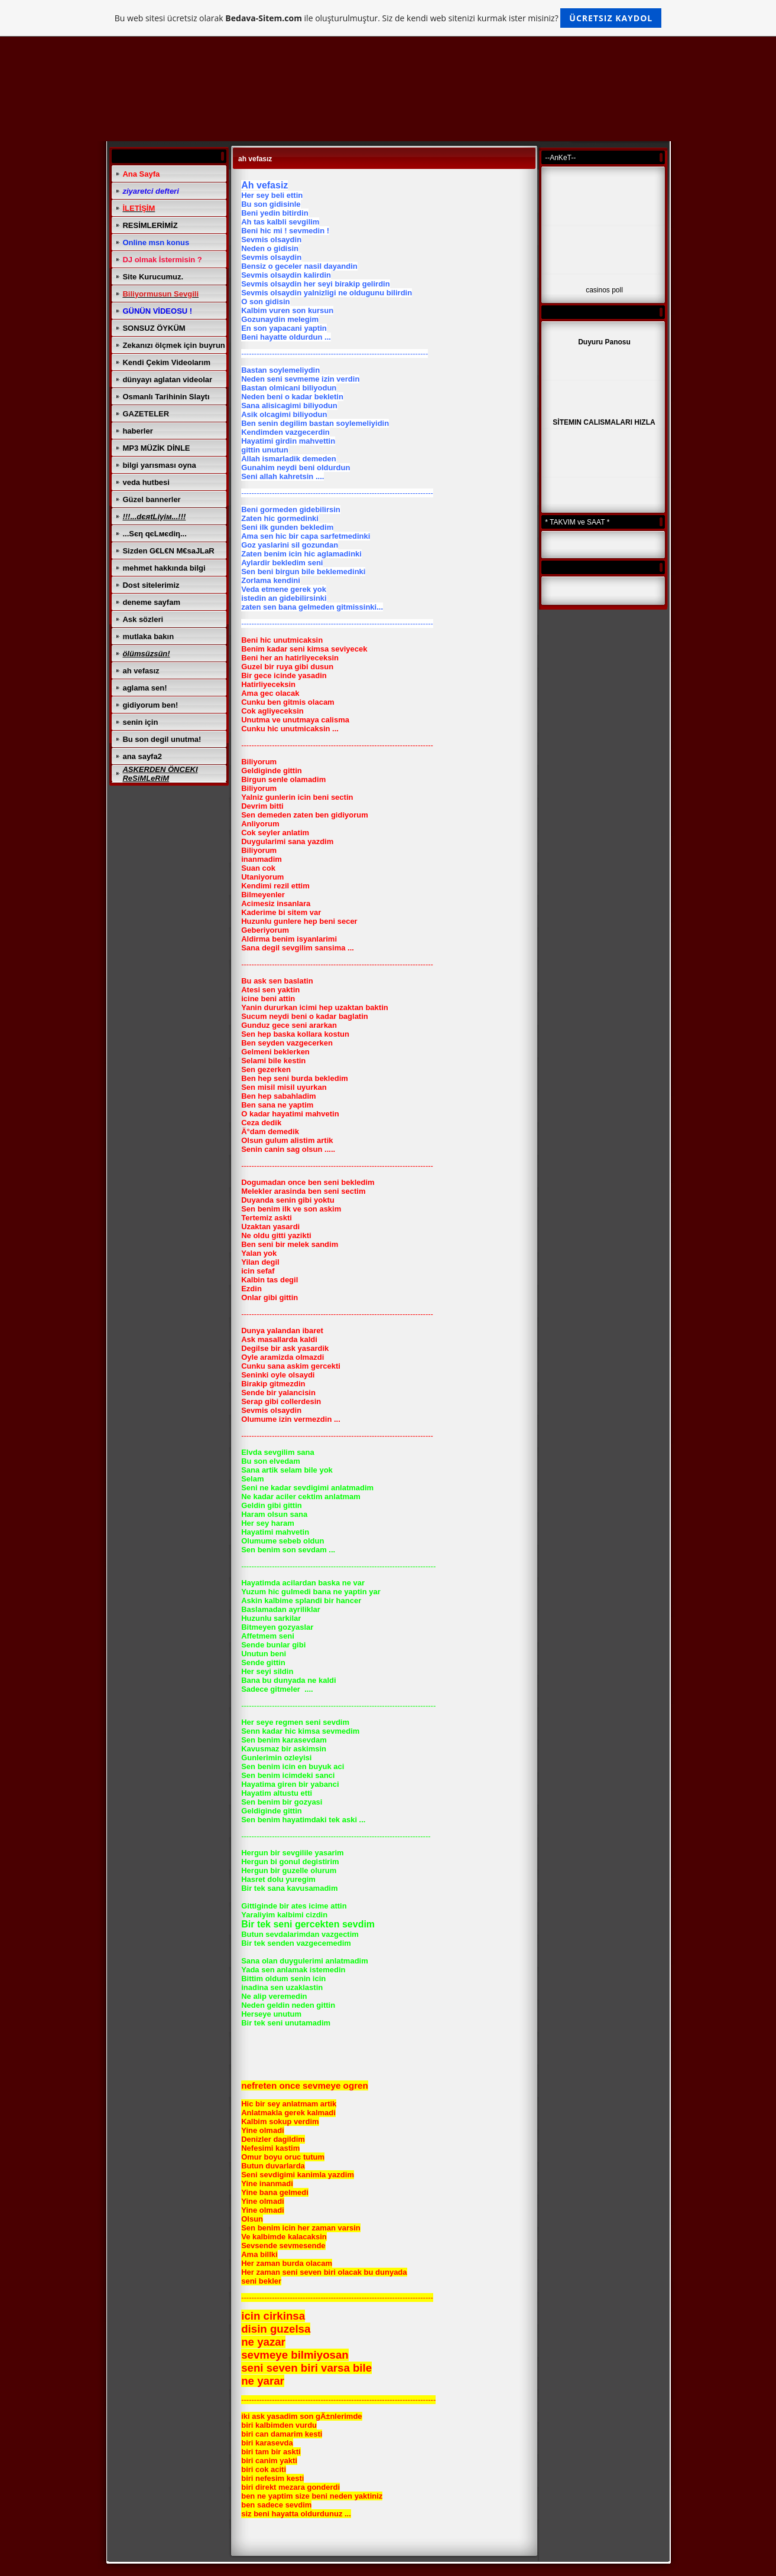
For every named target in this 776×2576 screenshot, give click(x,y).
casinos (598, 290)
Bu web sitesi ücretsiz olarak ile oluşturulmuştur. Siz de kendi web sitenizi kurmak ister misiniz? (388, 18)
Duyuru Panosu (604, 342)
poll (617, 290)
